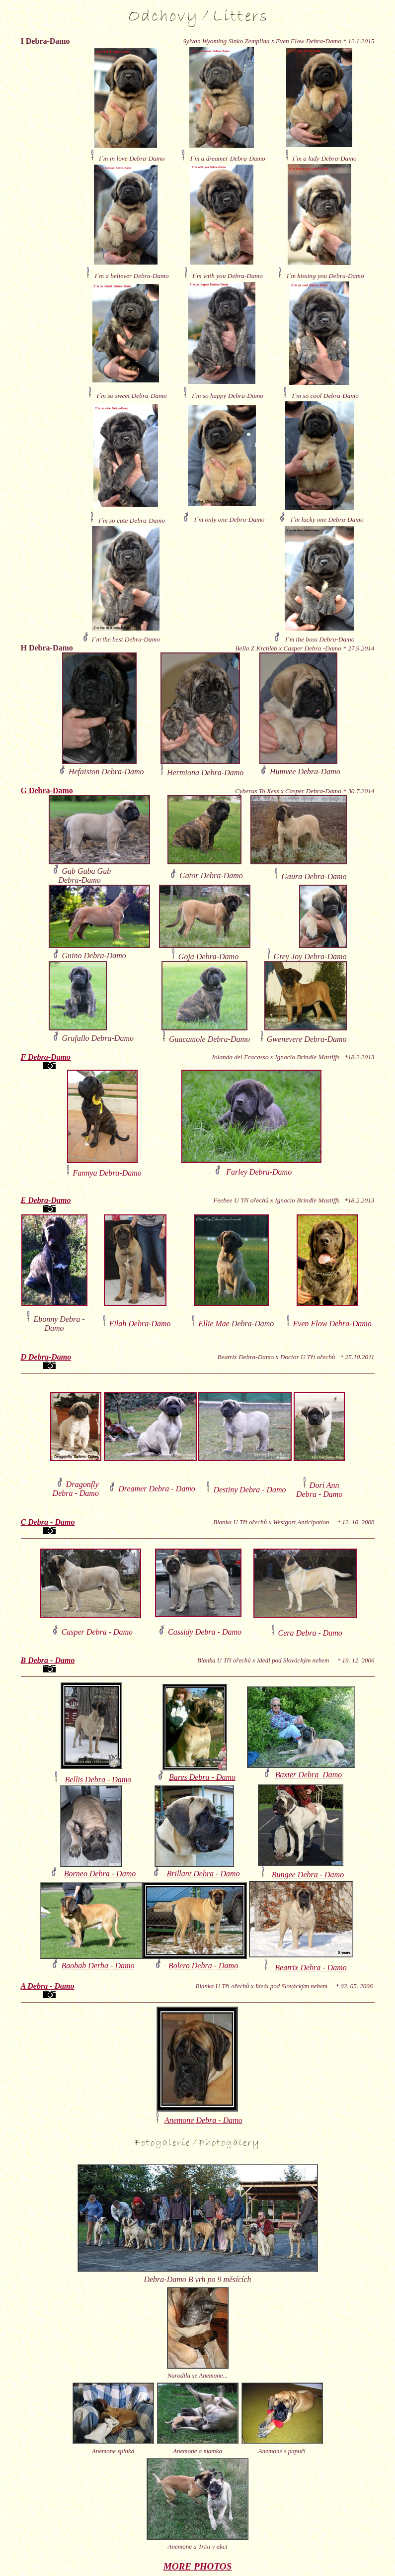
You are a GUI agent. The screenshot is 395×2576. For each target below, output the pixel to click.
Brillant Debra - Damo (202, 1873)
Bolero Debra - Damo (203, 1965)
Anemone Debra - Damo (203, 2120)
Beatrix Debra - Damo (310, 1967)
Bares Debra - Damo (202, 1777)
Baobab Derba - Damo (97, 1965)
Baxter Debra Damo (308, 1774)
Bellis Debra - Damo (98, 1779)
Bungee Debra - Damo (308, 1874)
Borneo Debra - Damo (100, 1873)
